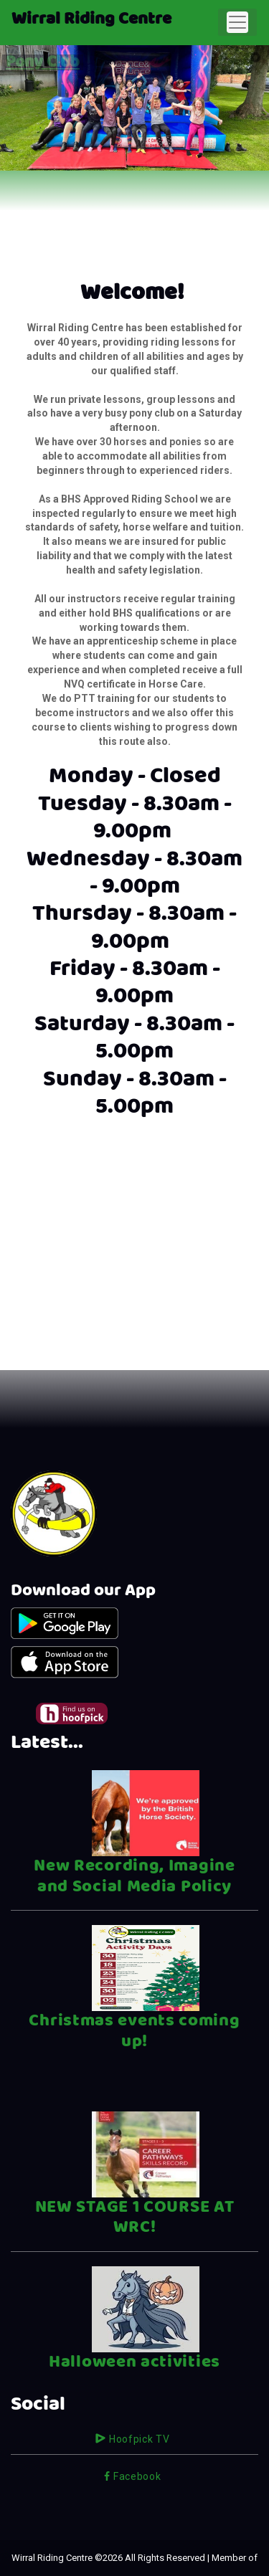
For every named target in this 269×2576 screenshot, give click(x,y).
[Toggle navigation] (237, 22)
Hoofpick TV (132, 2439)
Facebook (132, 2476)
